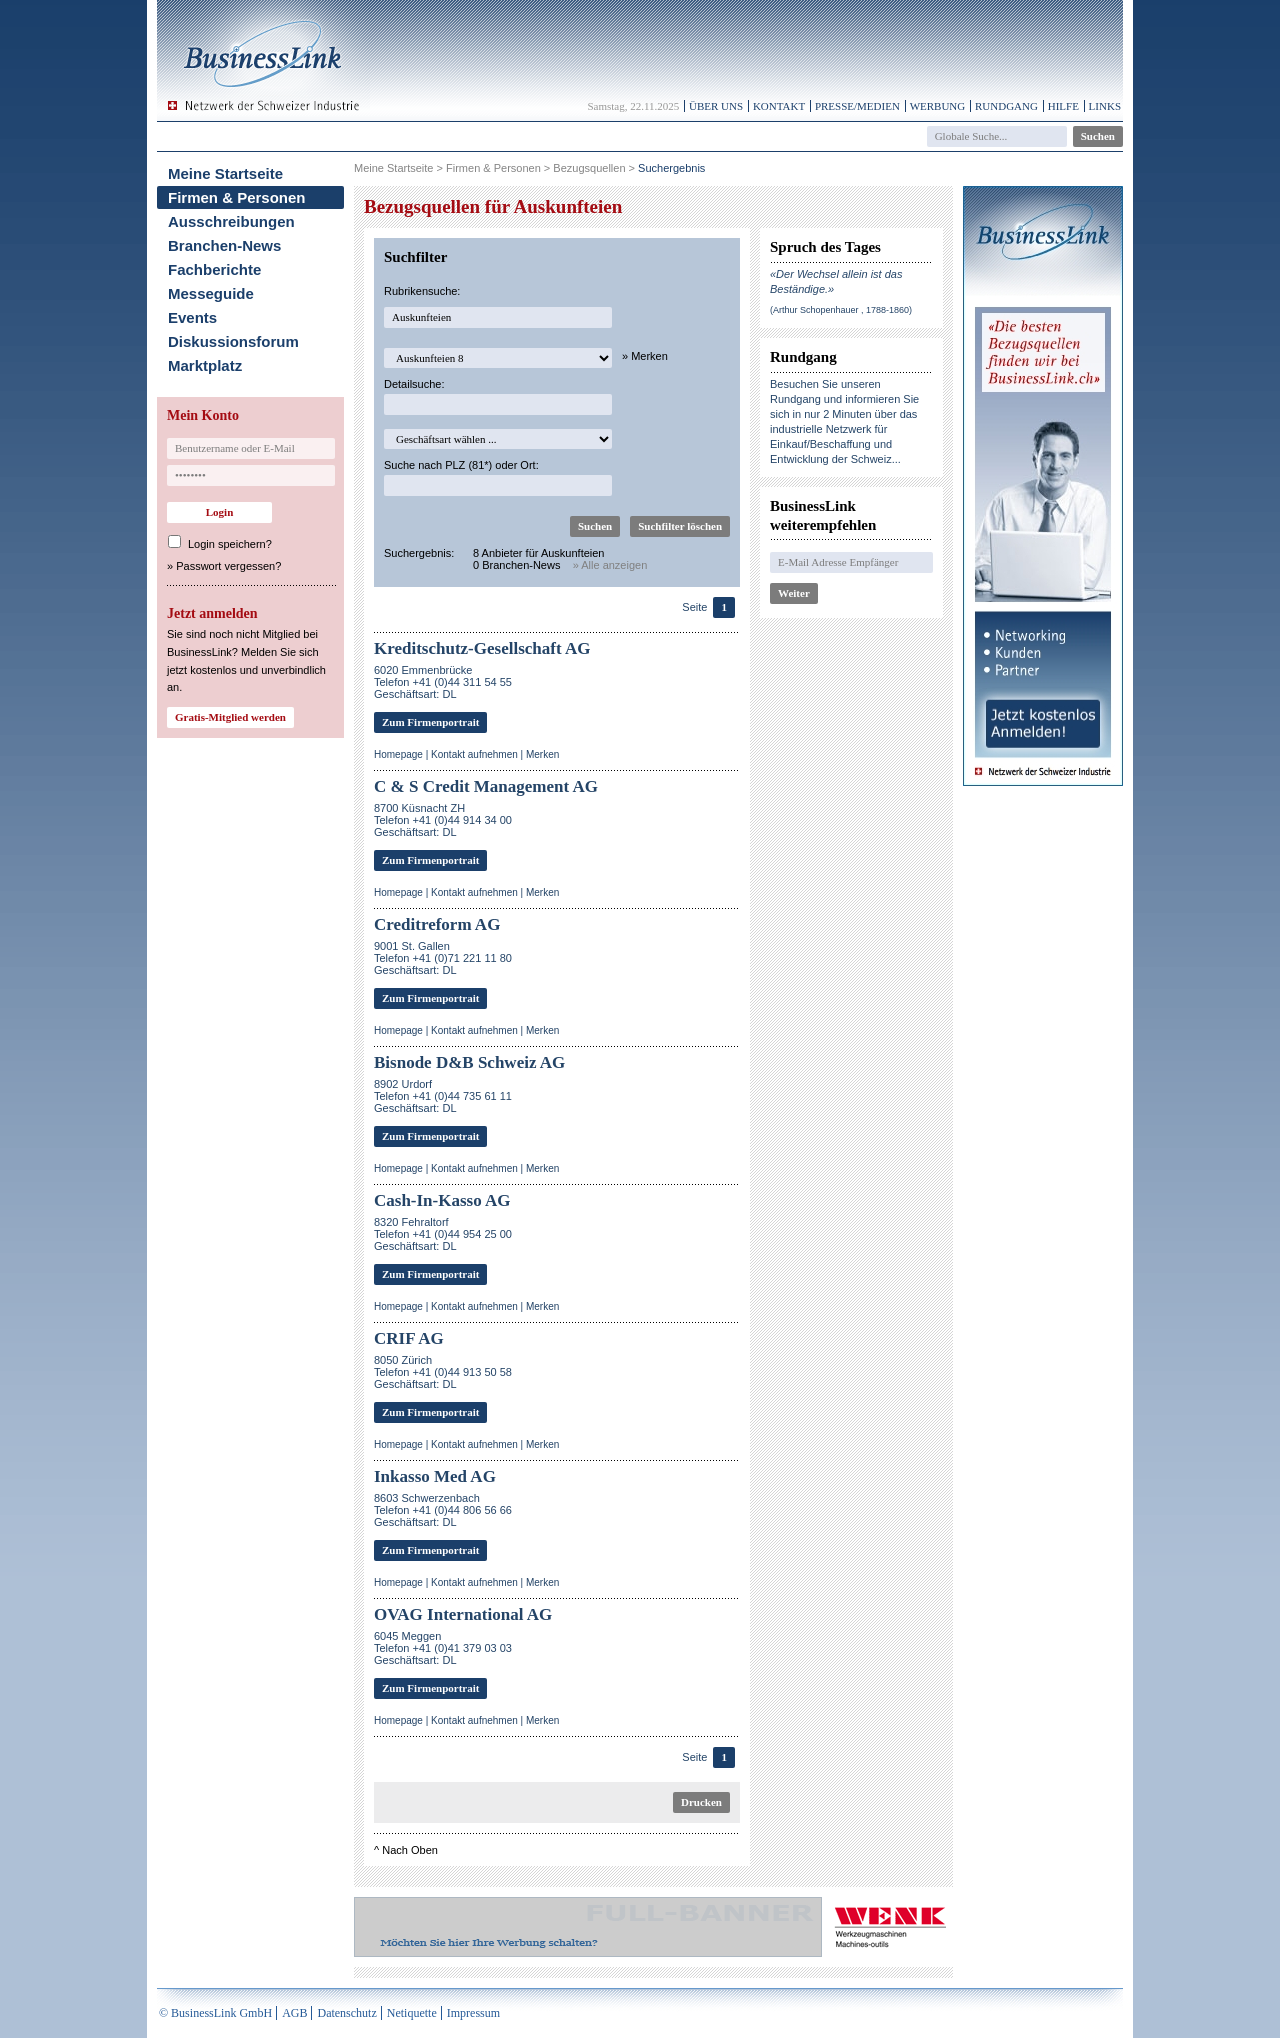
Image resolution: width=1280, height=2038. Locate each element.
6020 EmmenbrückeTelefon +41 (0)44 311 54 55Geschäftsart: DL (443, 682)
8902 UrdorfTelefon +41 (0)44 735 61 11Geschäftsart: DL (443, 1096)
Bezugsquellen (589, 168)
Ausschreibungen (231, 221)
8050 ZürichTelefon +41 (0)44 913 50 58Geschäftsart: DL (443, 1372)
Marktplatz (205, 365)
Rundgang (1006, 106)
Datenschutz (346, 2013)
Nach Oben (410, 1850)
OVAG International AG (463, 1614)
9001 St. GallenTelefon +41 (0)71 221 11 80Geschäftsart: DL (443, 958)
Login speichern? (230, 544)
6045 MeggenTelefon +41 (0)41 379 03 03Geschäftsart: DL (443, 1648)
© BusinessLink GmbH (215, 2013)
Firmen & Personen (237, 197)
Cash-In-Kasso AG (442, 1200)
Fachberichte (214, 269)
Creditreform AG (437, 924)
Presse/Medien (857, 106)
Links (1105, 106)
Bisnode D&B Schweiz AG (469, 1062)
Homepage (398, 754)
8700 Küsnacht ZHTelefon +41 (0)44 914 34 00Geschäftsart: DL (443, 820)
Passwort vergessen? (228, 566)
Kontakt (779, 106)
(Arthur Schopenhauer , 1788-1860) (841, 310)
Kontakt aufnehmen (474, 754)
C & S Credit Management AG (486, 786)
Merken (542, 754)
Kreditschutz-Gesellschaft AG (482, 648)
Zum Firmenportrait (430, 722)
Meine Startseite (225, 173)
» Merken (645, 356)
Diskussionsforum (233, 341)
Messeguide (211, 293)
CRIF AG (409, 1338)
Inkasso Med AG (435, 1476)
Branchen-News (224, 245)
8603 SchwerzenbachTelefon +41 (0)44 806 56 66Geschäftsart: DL (443, 1510)
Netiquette (412, 2013)
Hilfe (1063, 106)
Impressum (473, 2013)
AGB (294, 2013)
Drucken (701, 1802)
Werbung (938, 106)
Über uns (716, 106)
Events (192, 317)
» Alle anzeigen (610, 565)
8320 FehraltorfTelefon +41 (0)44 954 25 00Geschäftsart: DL (443, 1234)
